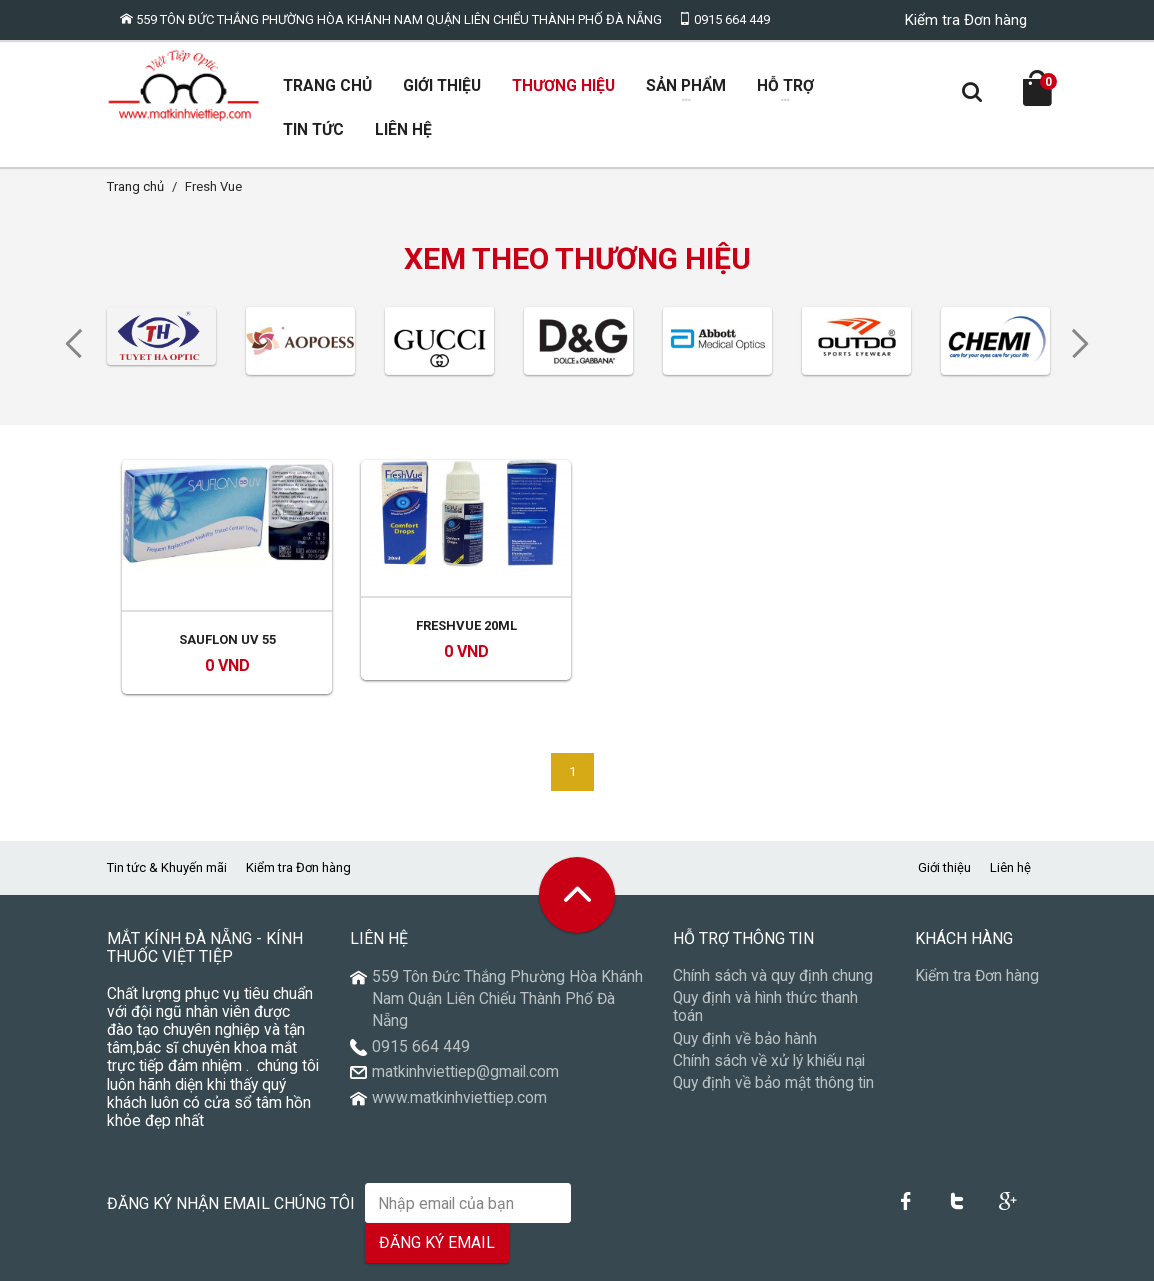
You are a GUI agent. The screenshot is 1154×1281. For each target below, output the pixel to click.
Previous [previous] (67, 346)
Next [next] (1087, 346)
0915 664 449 (724, 19)
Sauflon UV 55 (227, 596)
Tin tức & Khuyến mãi (167, 824)
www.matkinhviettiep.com (459, 1055)
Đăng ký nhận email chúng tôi (231, 1160)
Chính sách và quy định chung (773, 933)
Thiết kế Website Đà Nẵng (973, 1260)
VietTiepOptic (187, 1260)
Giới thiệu (944, 824)
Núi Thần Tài (861, 1260)
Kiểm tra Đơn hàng (966, 20)
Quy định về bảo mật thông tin (773, 1040)
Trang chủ (135, 187)
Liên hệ (1010, 824)
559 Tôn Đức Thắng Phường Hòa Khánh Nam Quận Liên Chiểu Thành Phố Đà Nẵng (391, 19)
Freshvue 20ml (466, 596)
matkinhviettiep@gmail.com (465, 1029)
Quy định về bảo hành (745, 995)
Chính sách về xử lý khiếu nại (769, 1017)
